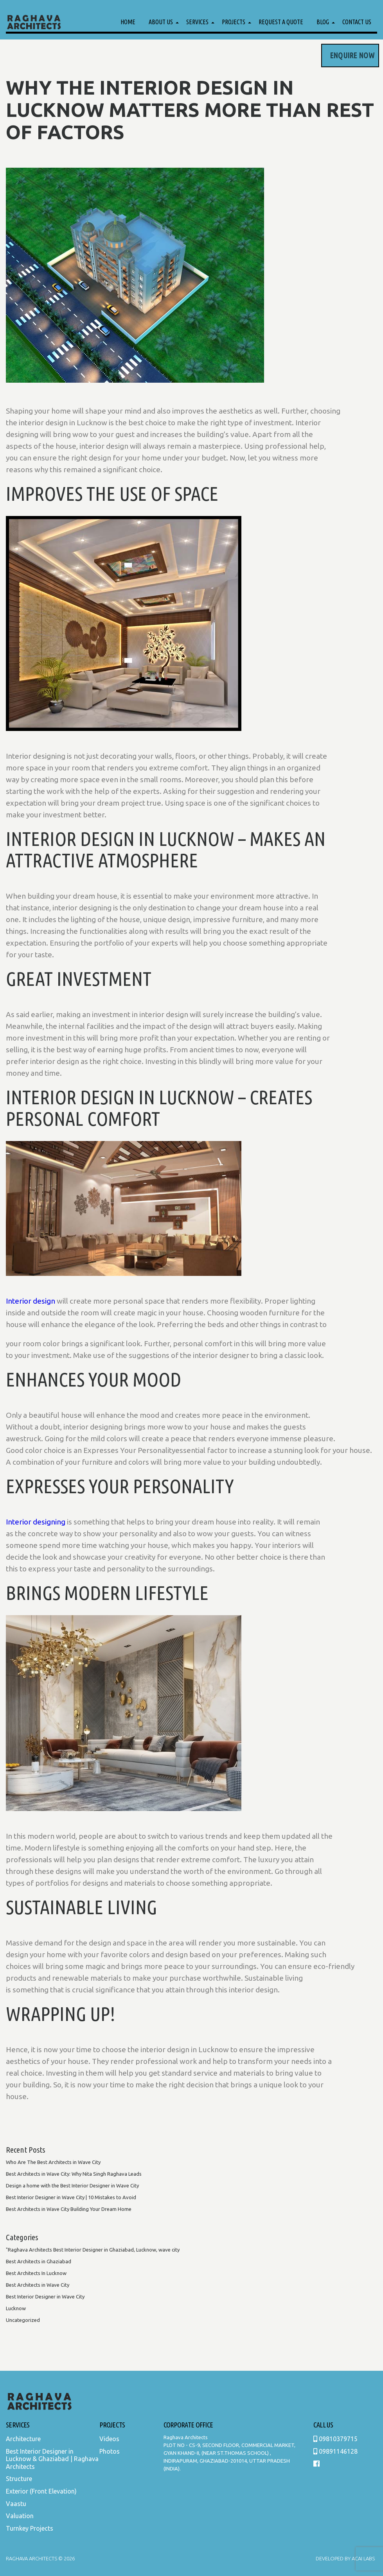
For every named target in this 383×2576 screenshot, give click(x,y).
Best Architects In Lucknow (36, 2273)
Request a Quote (281, 21)
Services (197, 21)
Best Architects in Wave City (37, 2285)
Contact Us (356, 21)
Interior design (30, 1301)
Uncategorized (23, 2320)
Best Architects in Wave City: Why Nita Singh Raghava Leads (74, 2174)
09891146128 (335, 2451)
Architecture (23, 2438)
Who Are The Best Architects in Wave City (53, 2162)
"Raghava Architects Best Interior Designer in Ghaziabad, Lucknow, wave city (93, 2249)
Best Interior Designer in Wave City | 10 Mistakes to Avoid (71, 2197)
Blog (322, 21)
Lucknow (16, 2308)
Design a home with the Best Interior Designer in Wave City (72, 2185)
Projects (233, 21)
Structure (19, 2478)
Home (127, 21)
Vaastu (16, 2503)
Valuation (20, 2515)
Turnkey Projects (29, 2528)
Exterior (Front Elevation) (41, 2491)
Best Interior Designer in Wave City (45, 2296)
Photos (109, 2451)
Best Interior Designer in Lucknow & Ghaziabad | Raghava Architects (52, 2459)
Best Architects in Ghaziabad (38, 2261)
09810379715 (335, 2438)
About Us (161, 21)
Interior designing (35, 1521)
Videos (109, 2438)
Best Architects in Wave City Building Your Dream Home (68, 2209)
